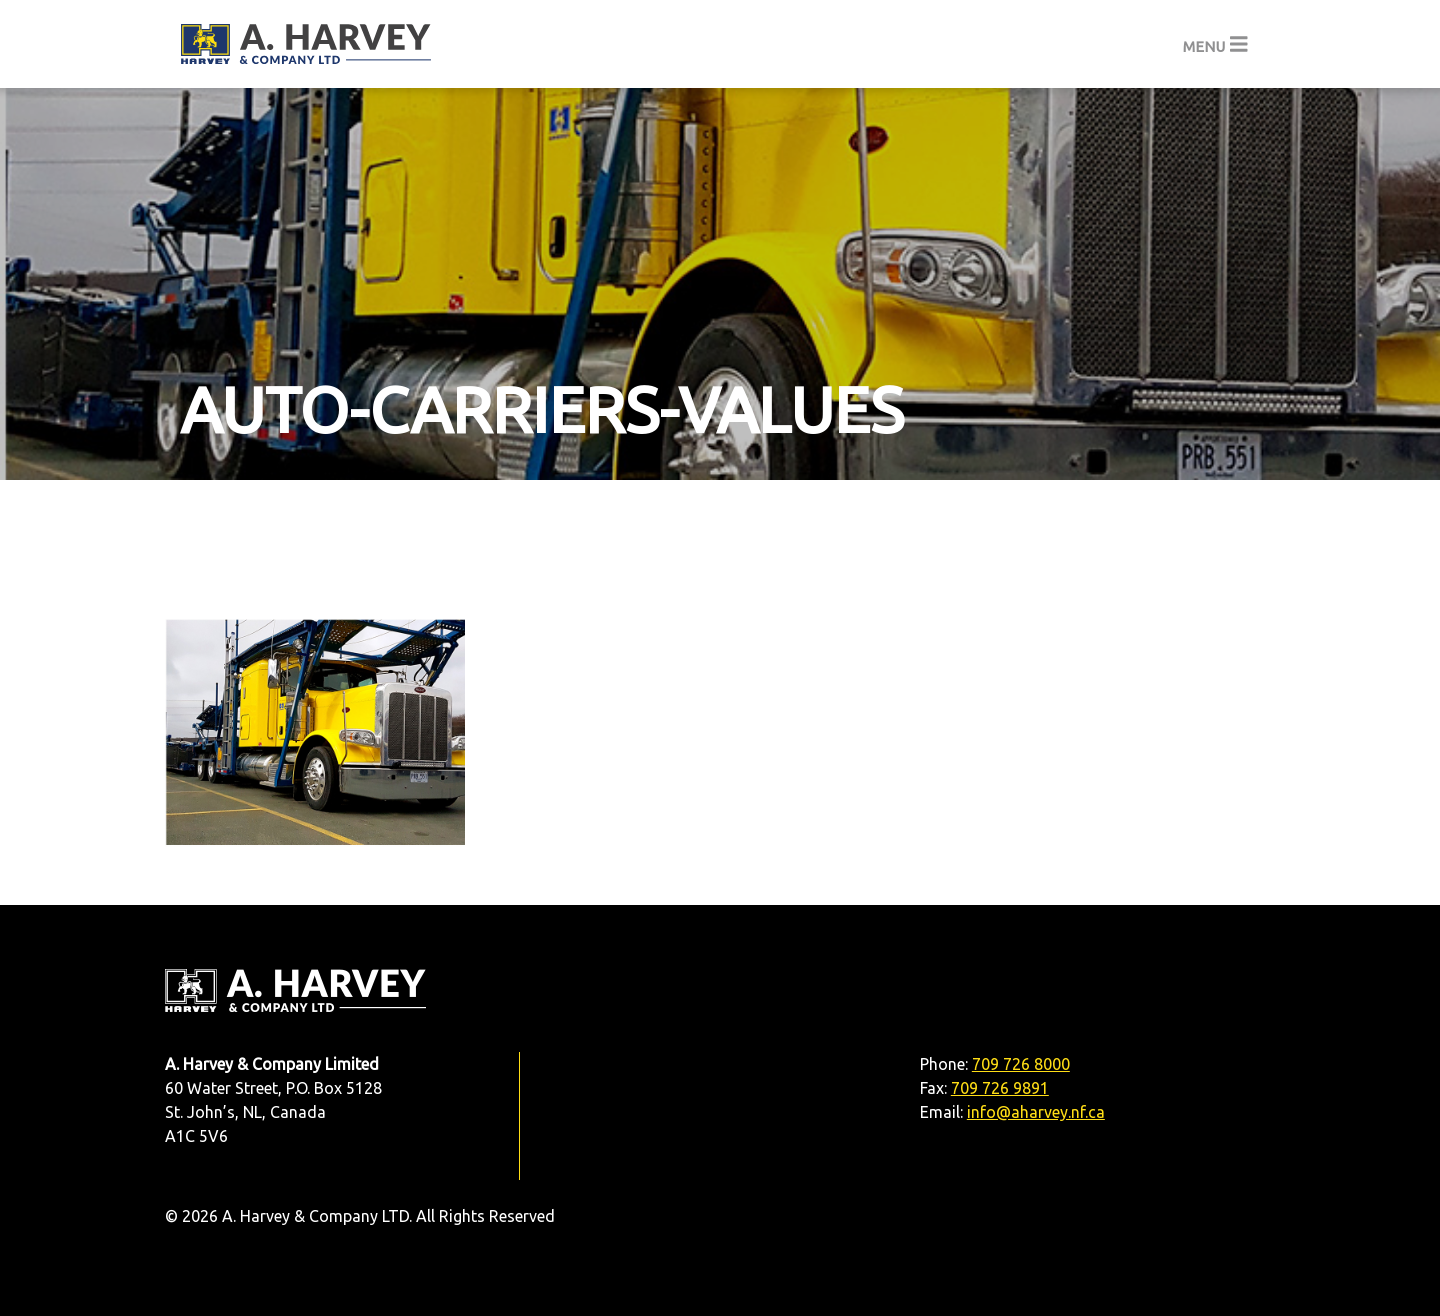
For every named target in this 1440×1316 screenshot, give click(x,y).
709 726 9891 (1000, 1088)
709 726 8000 (1021, 1064)
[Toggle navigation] (1215, 44)
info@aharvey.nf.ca (1036, 1112)
